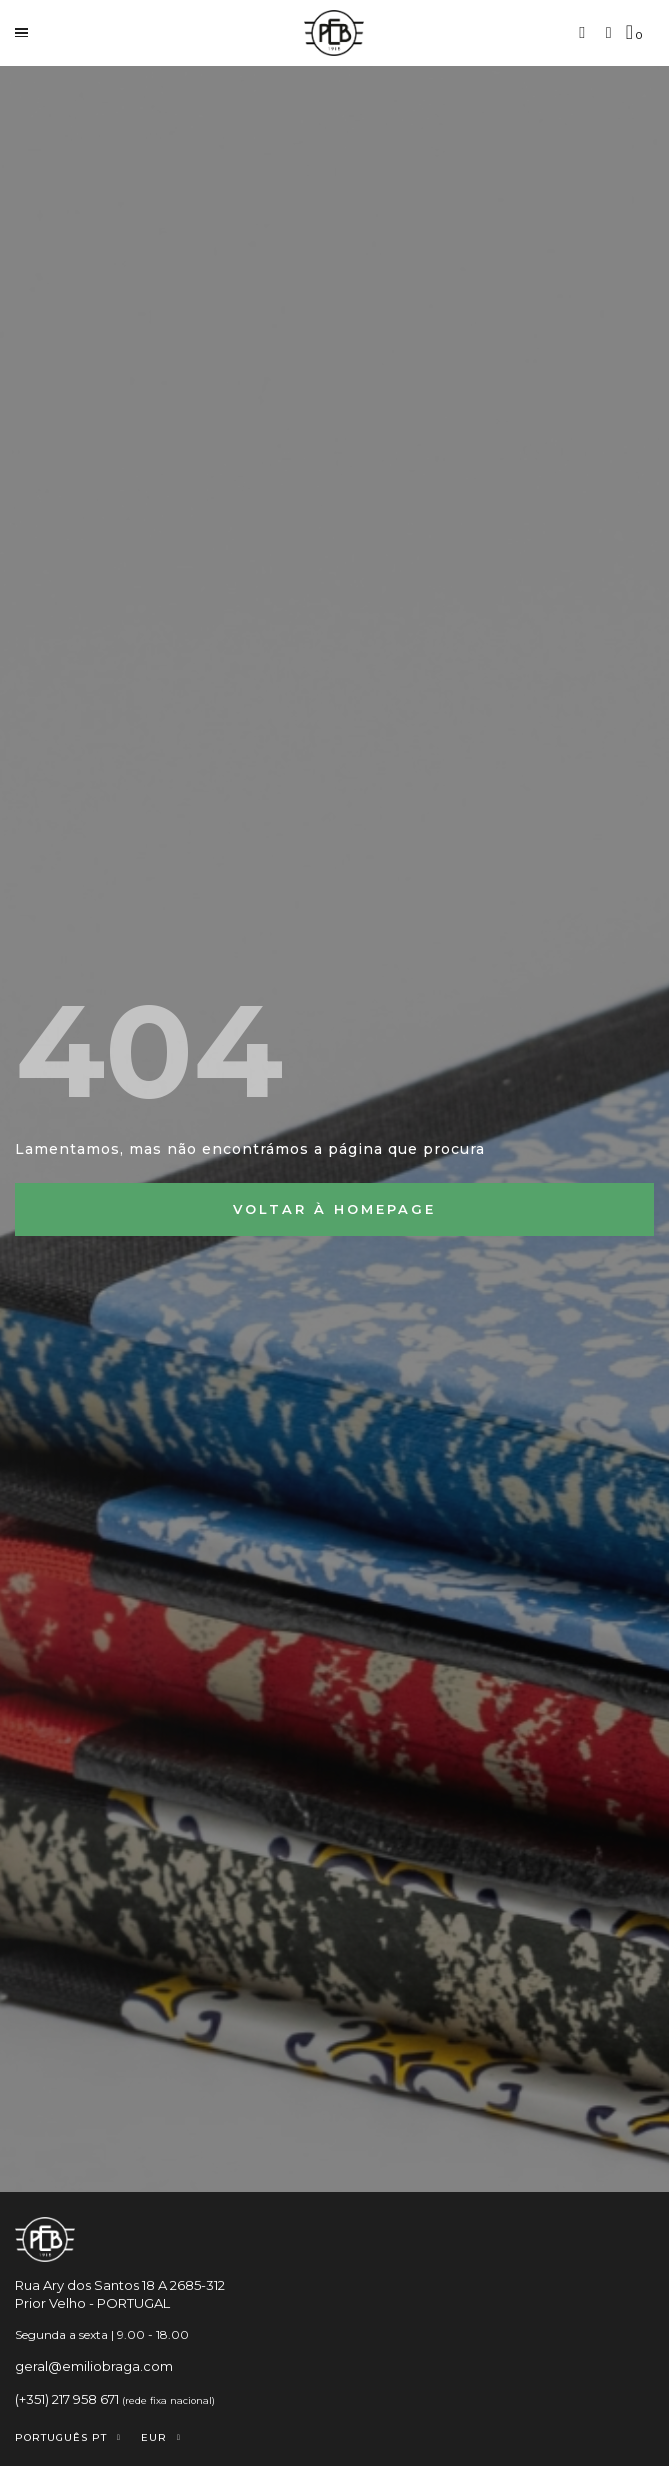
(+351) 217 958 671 (67, 2399)
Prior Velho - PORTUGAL (92, 2303)
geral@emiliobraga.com (94, 2366)
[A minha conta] (609, 33)
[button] (582, 32)
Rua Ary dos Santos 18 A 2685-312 (120, 2285)
